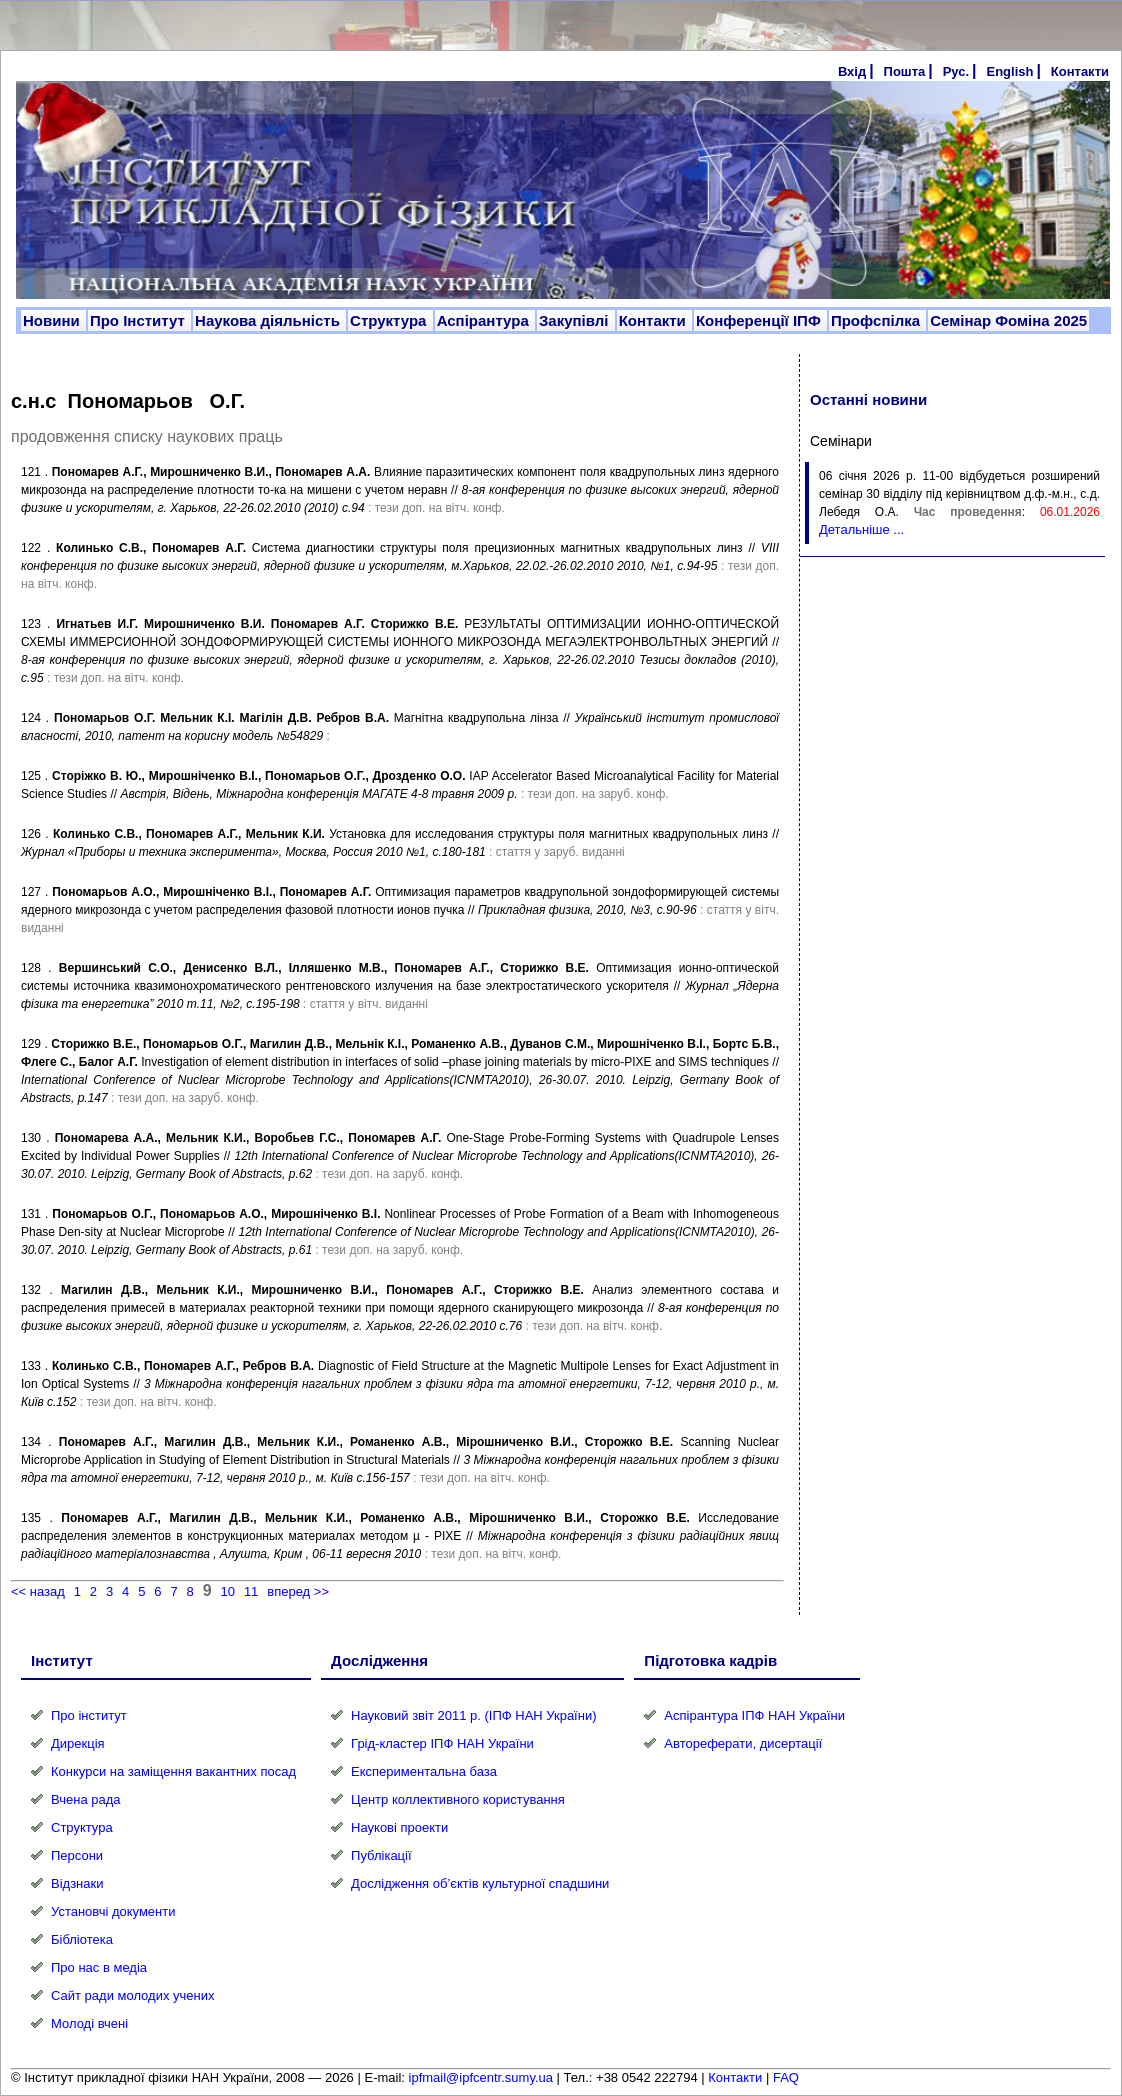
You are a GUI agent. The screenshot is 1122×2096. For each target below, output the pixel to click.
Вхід (852, 71)
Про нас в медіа (99, 1967)
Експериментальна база (424, 1771)
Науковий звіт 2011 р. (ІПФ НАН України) (473, 1715)
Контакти (1080, 71)
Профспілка (877, 320)
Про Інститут (139, 320)
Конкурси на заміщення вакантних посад (173, 1771)
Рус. (956, 71)
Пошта (905, 71)
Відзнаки (77, 1883)
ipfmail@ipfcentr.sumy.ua (481, 2077)
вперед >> (298, 1591)
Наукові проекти (399, 1827)
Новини (53, 320)
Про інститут (89, 1715)
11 (251, 1591)
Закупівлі (576, 320)
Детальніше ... (861, 529)
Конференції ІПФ (760, 320)
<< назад (38, 1591)
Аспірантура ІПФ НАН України (754, 1715)
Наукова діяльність (269, 320)
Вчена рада (86, 1799)
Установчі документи (113, 1911)
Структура (390, 320)
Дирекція (78, 1743)
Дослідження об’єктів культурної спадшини (480, 1883)
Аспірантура (485, 320)
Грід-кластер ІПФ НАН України (442, 1743)
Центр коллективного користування (458, 1799)
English (1009, 71)
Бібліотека (82, 1939)
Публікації (381, 1855)
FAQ (786, 2077)
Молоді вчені (89, 2023)
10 (228, 1591)
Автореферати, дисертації (743, 1743)
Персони (77, 1855)
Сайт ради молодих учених (132, 1995)
